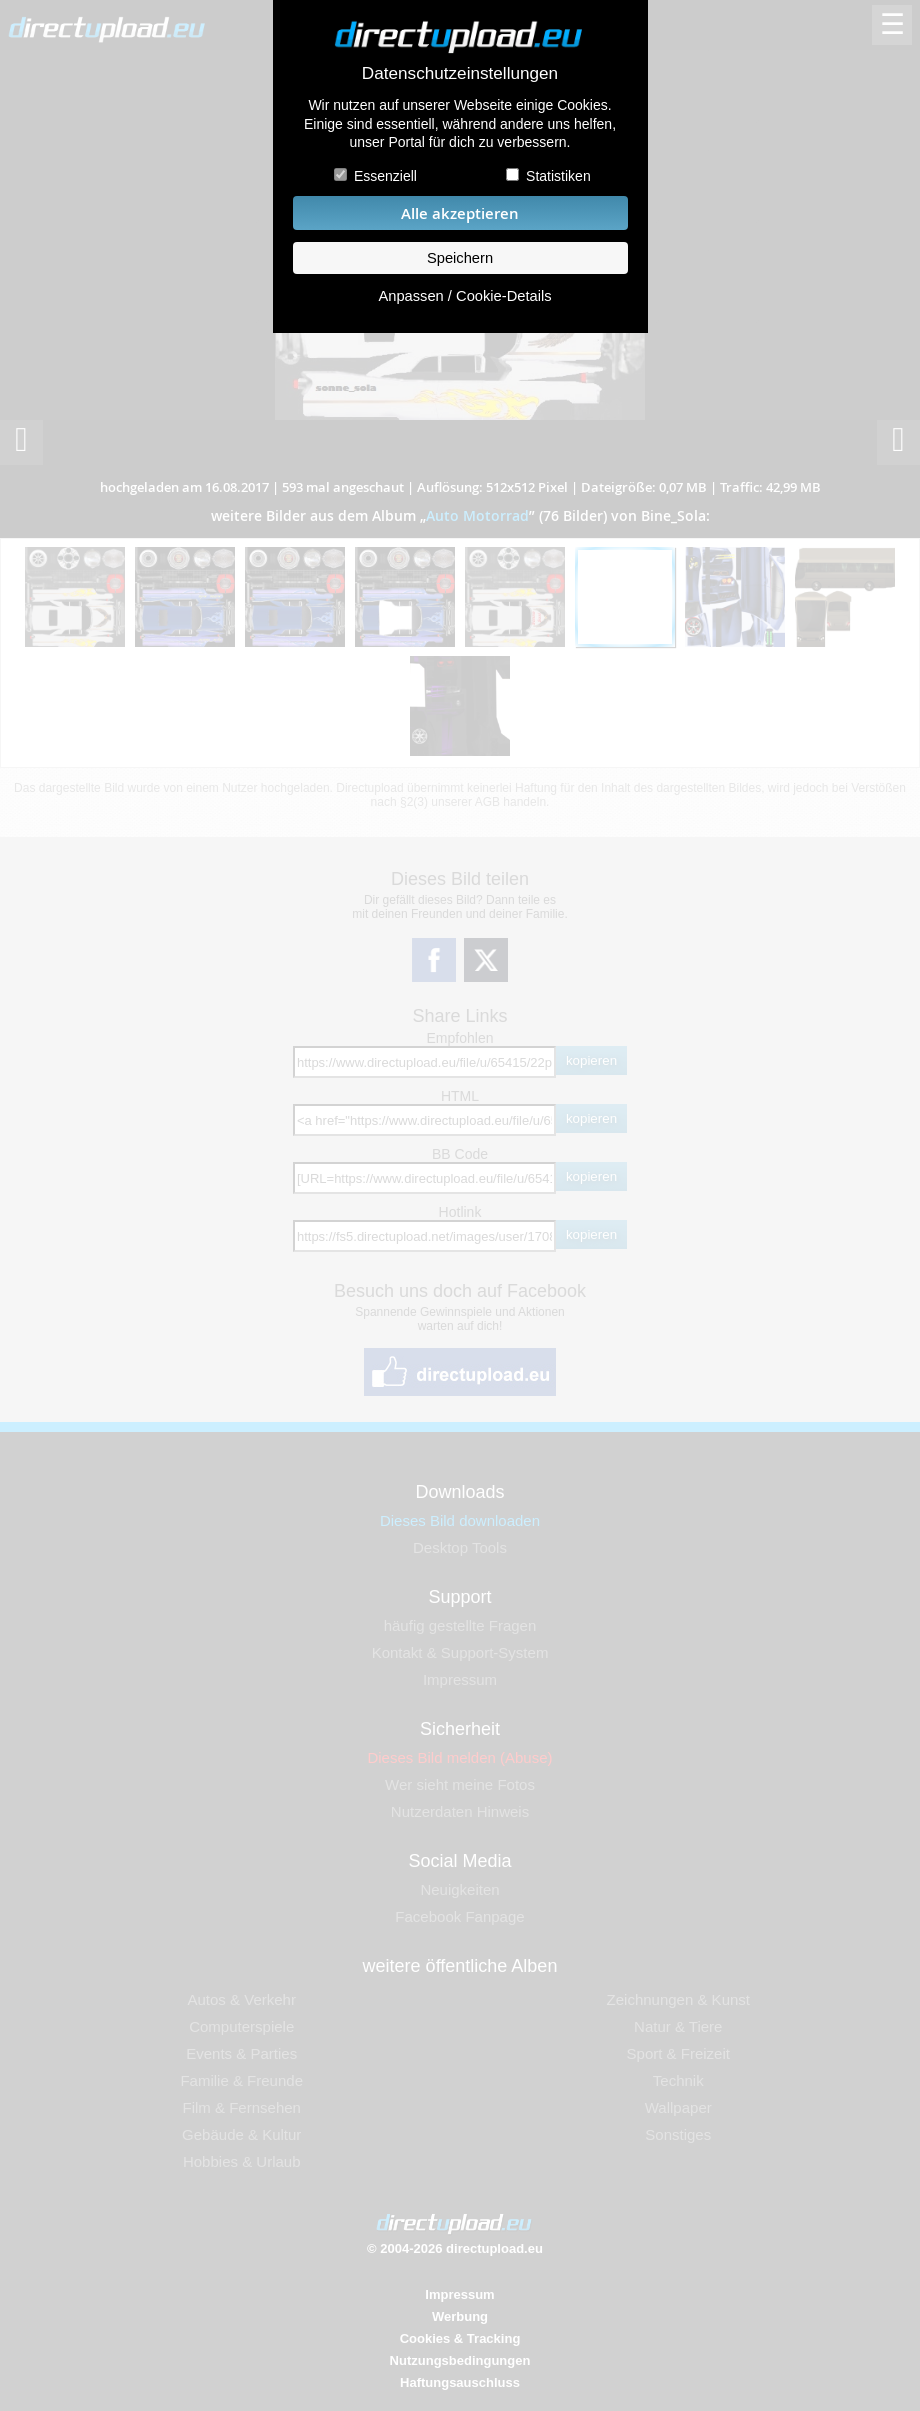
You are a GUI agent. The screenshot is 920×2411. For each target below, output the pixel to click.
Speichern (460, 258)
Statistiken (558, 176)
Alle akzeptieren (460, 213)
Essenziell (385, 176)
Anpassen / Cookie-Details (464, 296)
